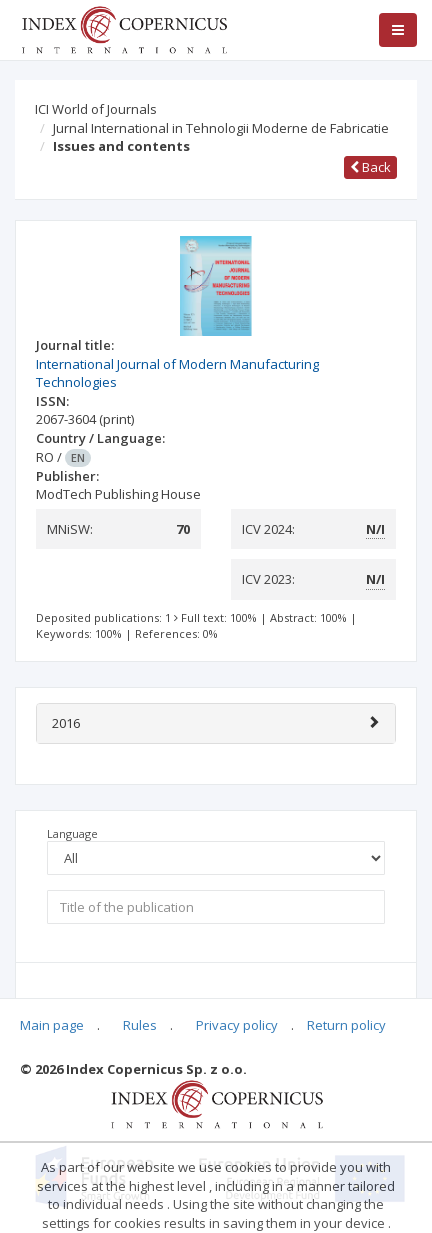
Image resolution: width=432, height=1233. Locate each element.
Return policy (346, 1025)
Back (370, 167)
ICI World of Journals (96, 109)
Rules (140, 1025)
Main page (52, 1025)
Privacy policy (237, 1025)
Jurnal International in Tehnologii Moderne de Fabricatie (221, 128)
